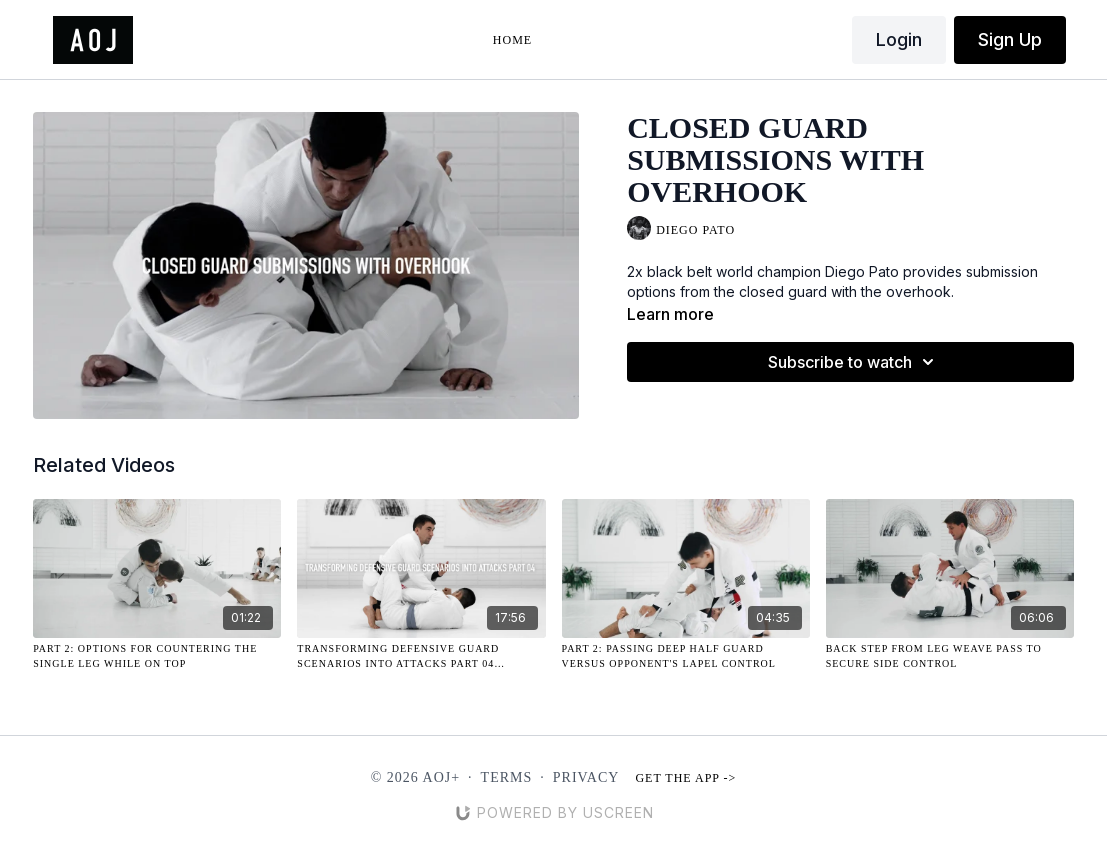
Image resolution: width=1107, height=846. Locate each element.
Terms (507, 777)
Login (899, 39)
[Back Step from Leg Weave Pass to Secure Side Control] (950, 656)
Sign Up (1010, 39)
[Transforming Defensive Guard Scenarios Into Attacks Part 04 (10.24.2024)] (421, 656)
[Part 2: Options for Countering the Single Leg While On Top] (157, 656)
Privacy (586, 777)
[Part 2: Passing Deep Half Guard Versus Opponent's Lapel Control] (686, 656)
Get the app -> (685, 778)
